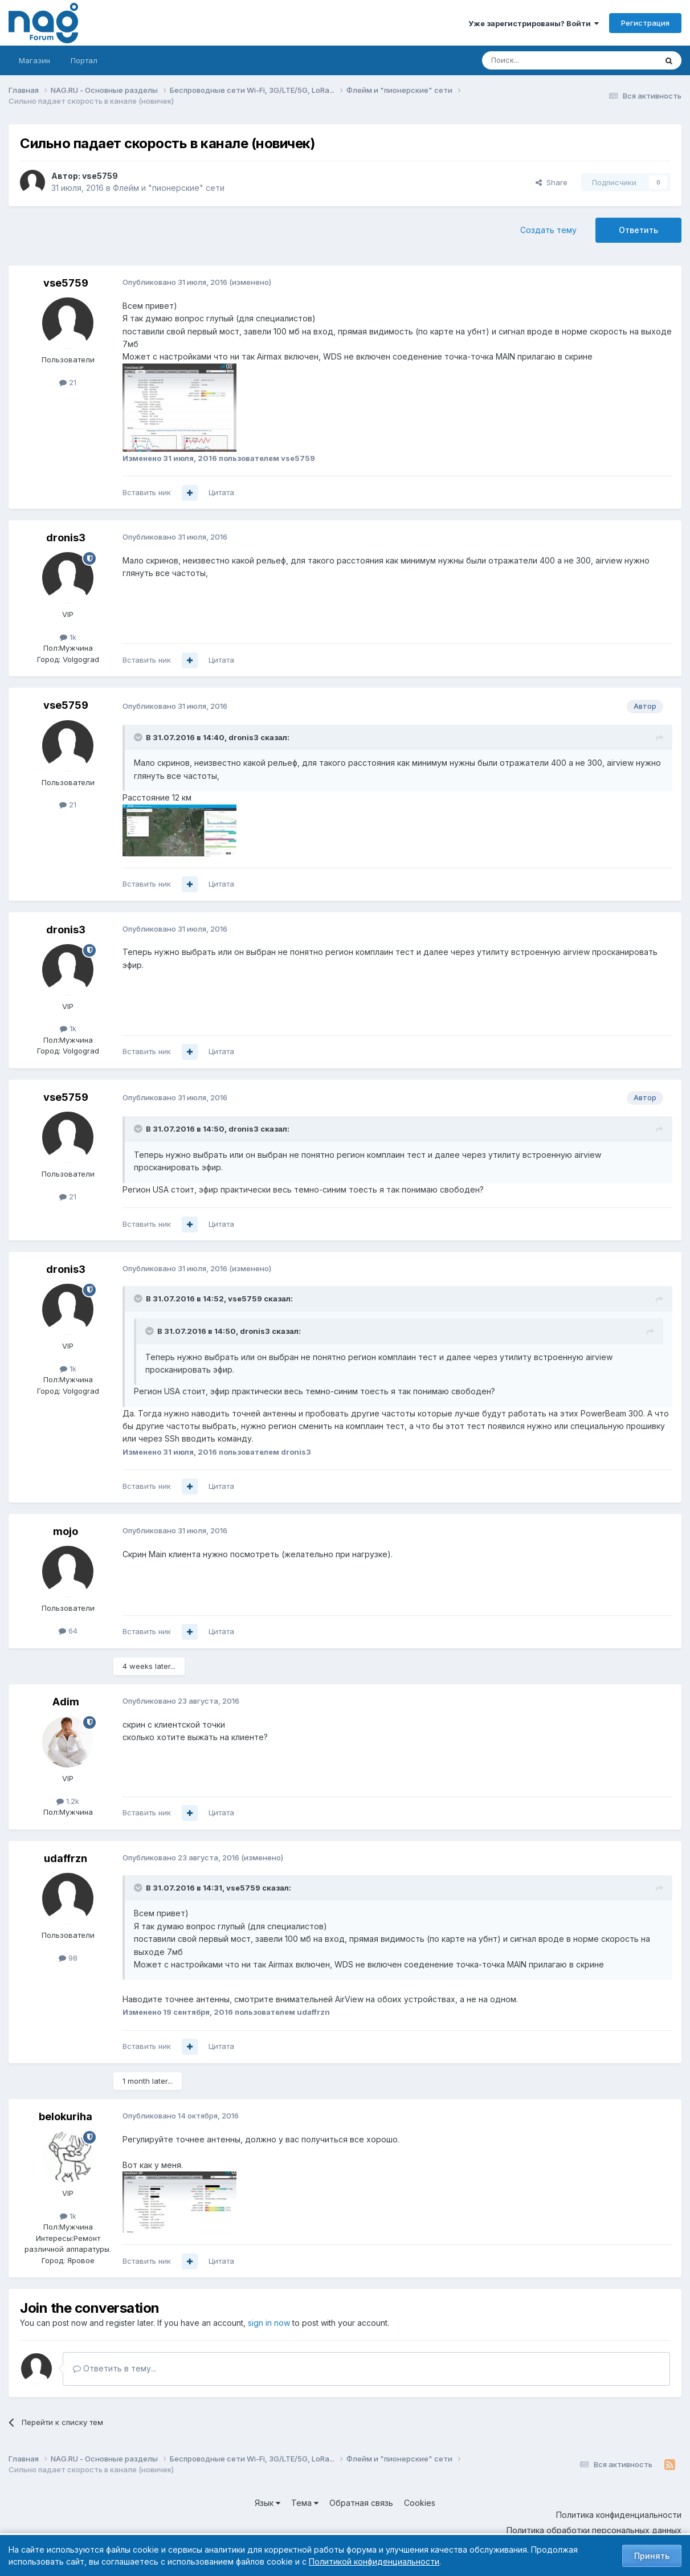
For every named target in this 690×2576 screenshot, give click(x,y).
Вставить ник (147, 492)
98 (68, 1957)
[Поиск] (538, 60)
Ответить (638, 230)
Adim (65, 1702)
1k (68, 637)
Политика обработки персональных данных (594, 2530)
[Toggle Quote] (139, 737)
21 (67, 382)
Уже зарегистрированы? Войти (533, 23)
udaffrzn (65, 1858)
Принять (651, 2556)
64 (68, 1630)
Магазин (34, 60)
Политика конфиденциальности (618, 2515)
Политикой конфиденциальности (374, 2561)
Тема (305, 2503)
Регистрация (645, 22)
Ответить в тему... (114, 2368)
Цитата (221, 492)
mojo (65, 1531)
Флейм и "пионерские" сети (168, 188)
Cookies (419, 2503)
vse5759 (100, 176)
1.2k (67, 1801)
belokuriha (65, 2116)
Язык (267, 2503)
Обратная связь (361, 2503)
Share (551, 182)
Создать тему (548, 230)
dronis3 (65, 538)
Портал (84, 60)
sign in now (269, 2323)
